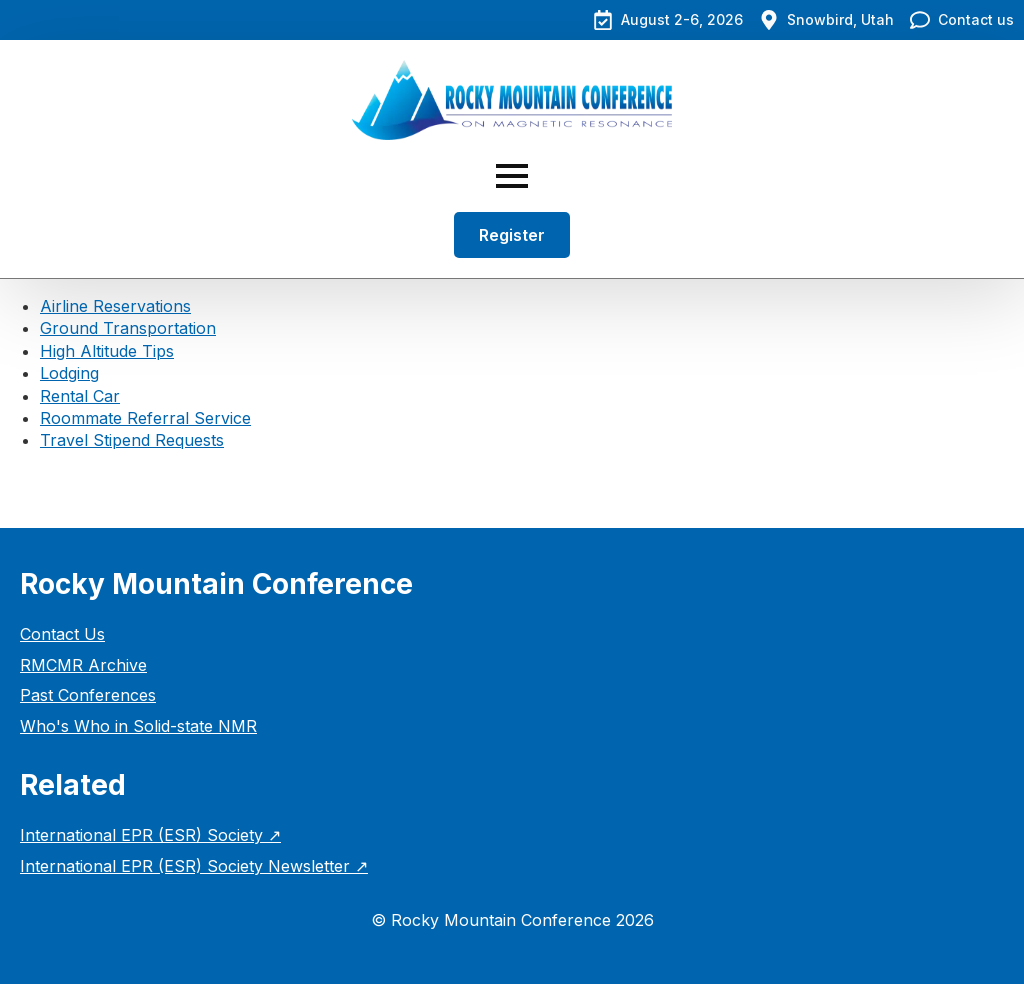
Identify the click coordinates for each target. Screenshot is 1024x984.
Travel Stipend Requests (132, 440)
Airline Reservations (115, 306)
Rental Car (80, 396)
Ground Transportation (128, 328)
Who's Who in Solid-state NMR (138, 726)
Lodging (69, 373)
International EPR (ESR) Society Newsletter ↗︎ (194, 866)
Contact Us (62, 634)
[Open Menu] (512, 176)
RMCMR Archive (83, 665)
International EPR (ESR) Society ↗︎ (150, 835)
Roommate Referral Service (145, 418)
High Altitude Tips (107, 351)
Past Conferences (88, 695)
